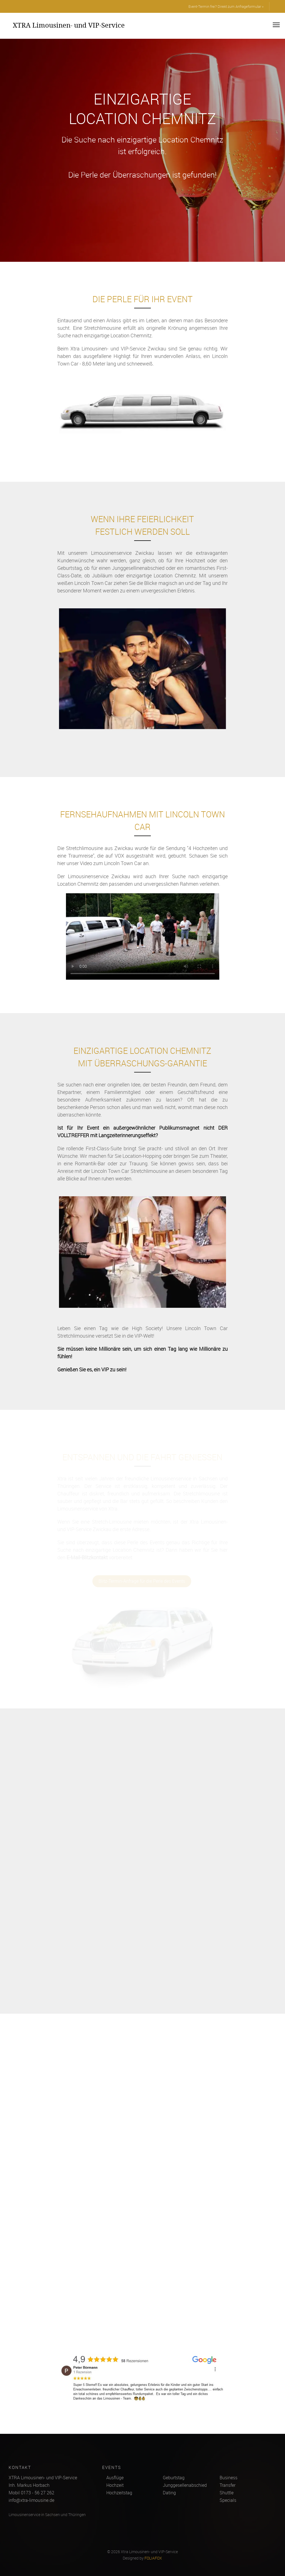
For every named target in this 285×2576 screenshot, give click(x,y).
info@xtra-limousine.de (31, 2500)
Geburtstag (174, 2478)
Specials (228, 2500)
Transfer (227, 2485)
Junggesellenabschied (185, 2485)
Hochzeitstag (119, 2493)
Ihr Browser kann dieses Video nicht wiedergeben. (142, 943)
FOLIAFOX (153, 2558)
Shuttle (227, 2493)
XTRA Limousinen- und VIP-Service (69, 25)
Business (228, 2478)
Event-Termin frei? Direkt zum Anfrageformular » (226, 6)
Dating (169, 2493)
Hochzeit (115, 2485)
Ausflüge (115, 2478)
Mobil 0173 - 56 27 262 (31, 2493)
